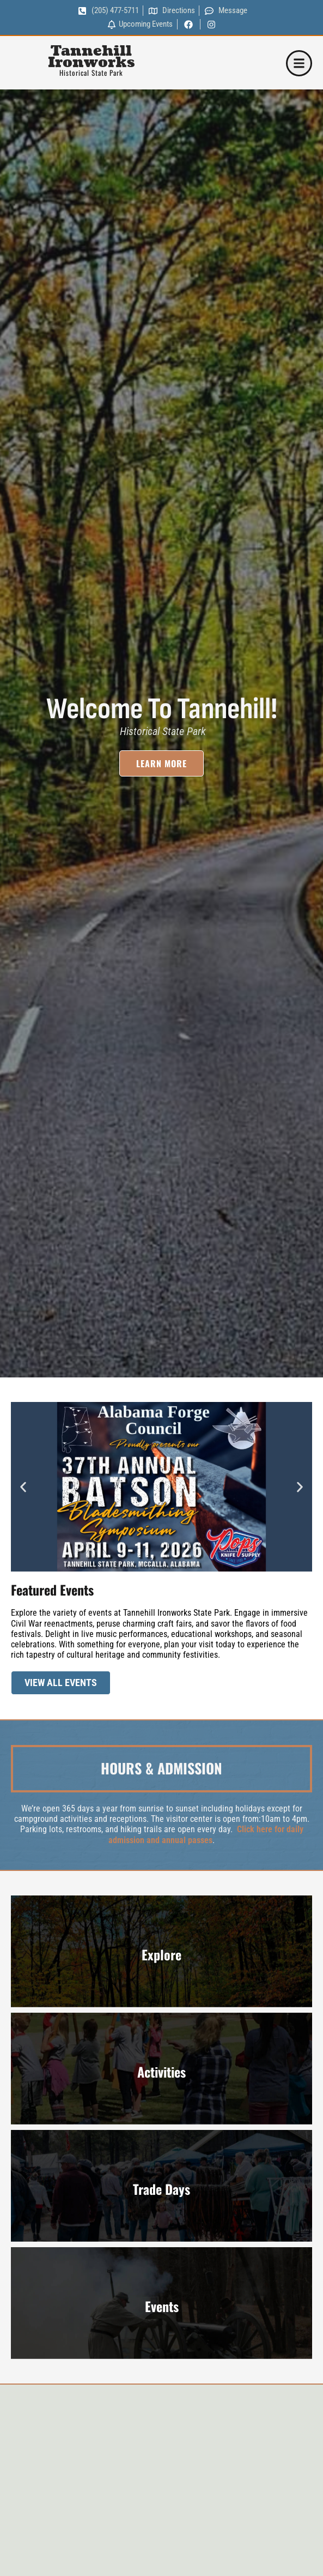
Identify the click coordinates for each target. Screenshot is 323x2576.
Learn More (161, 768)
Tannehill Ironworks (91, 57)
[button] (23, 1487)
